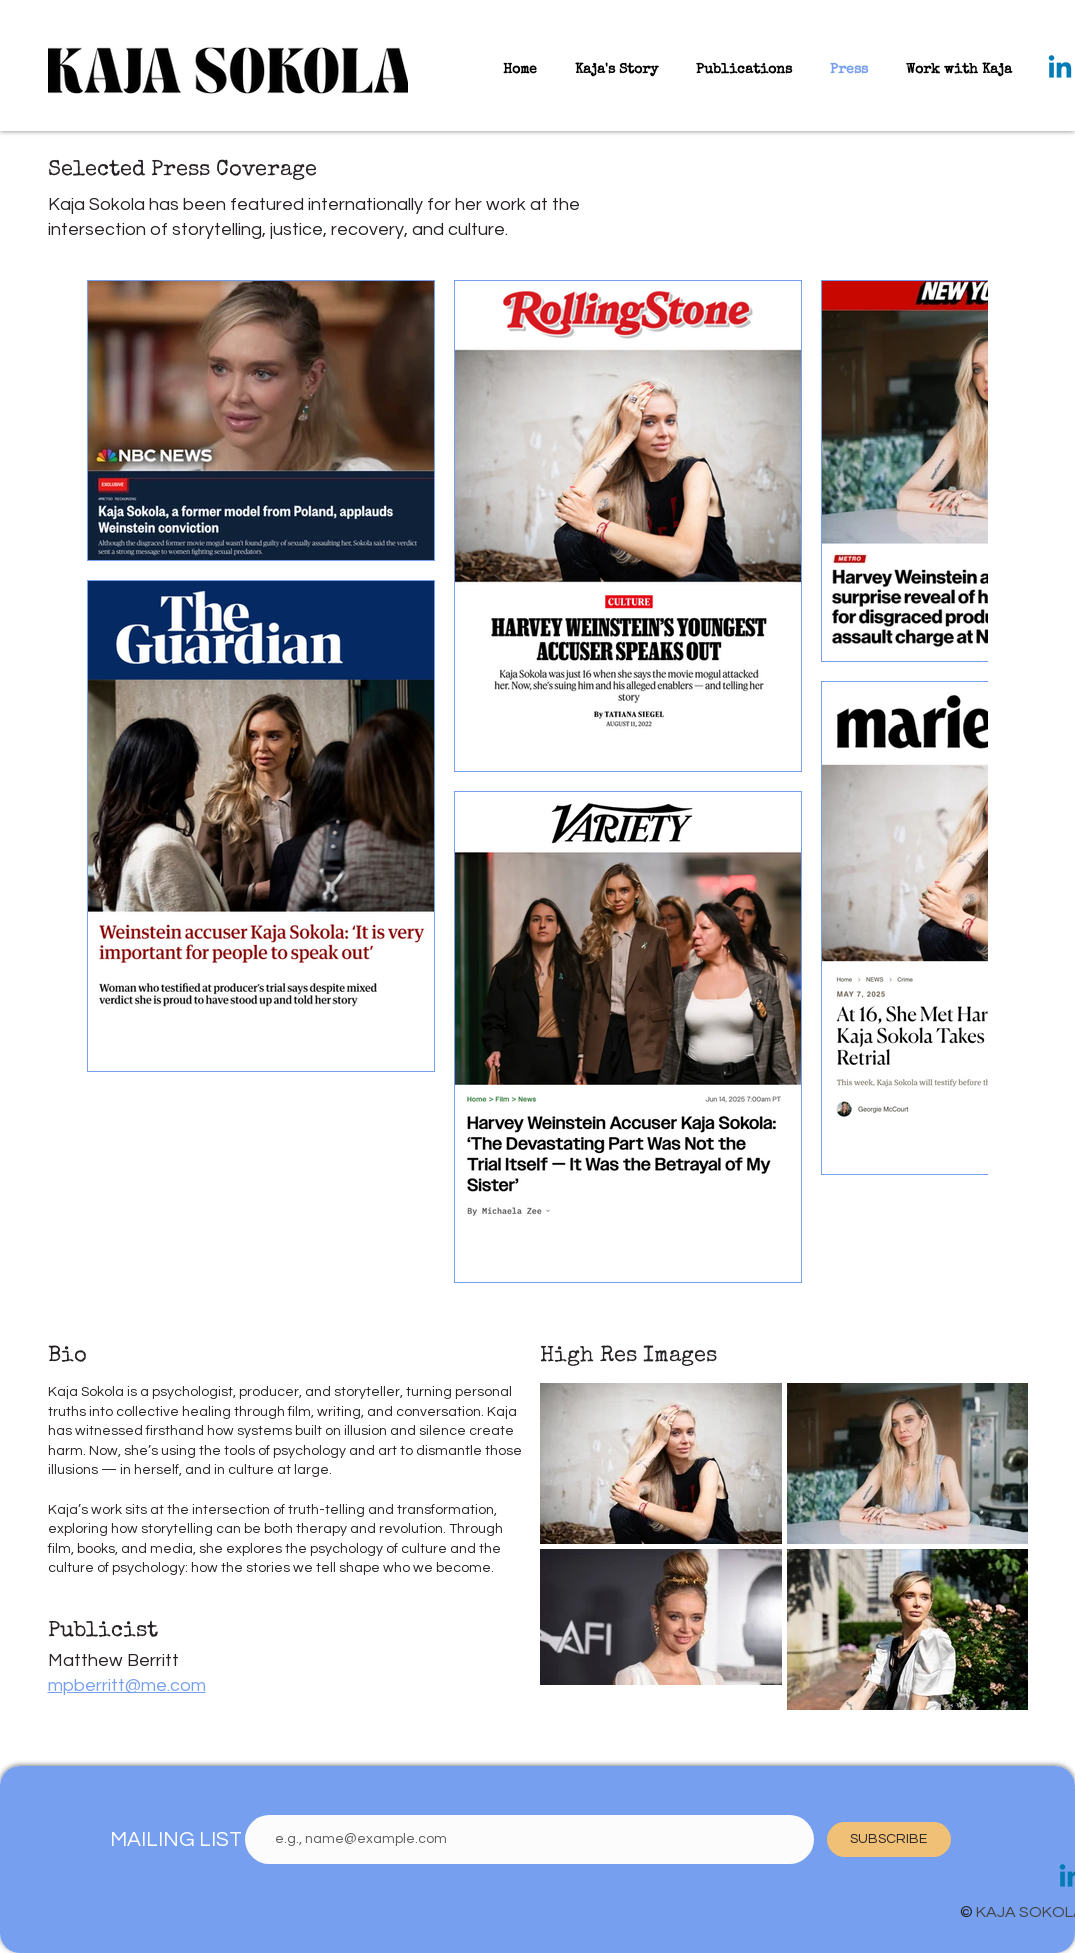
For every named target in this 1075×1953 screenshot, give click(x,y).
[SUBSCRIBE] (889, 1839)
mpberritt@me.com (127, 1685)
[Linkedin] (1060, 69)
